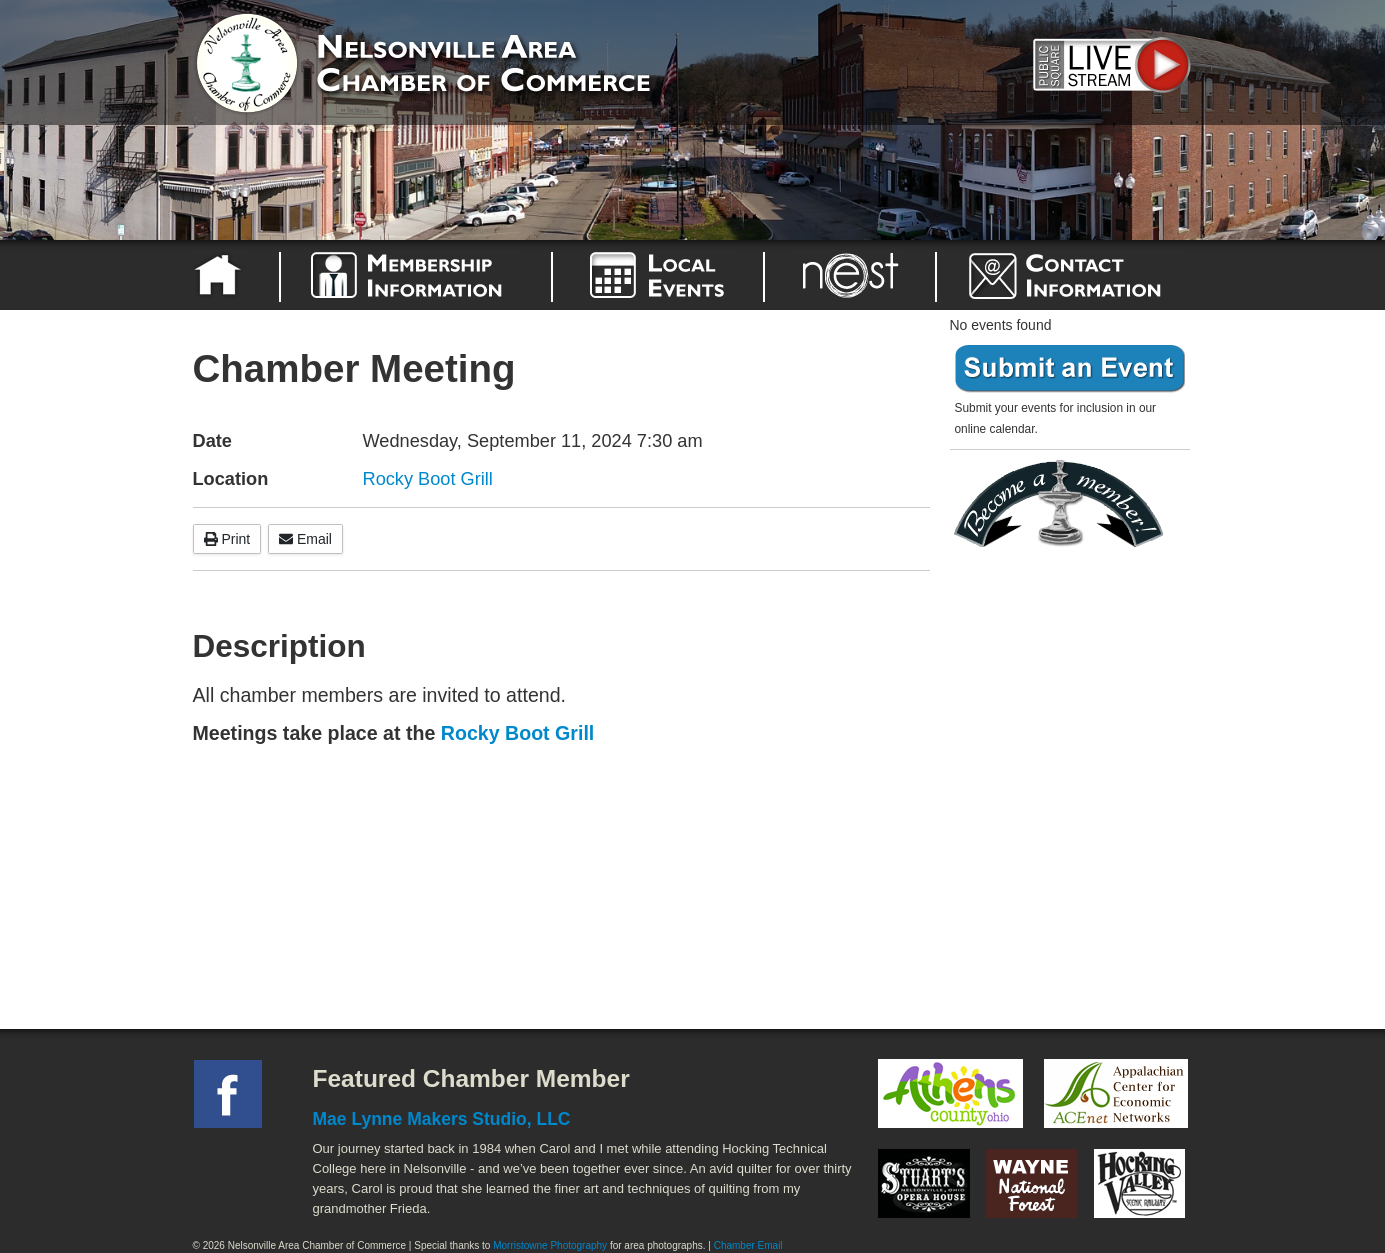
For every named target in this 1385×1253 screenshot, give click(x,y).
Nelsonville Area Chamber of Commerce (428, 58)
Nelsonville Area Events (658, 275)
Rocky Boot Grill (428, 479)
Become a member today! (1065, 504)
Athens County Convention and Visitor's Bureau (950, 1094)
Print (227, 539)
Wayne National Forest (1032, 1183)
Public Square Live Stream (1108, 62)
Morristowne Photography (550, 1245)
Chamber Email (748, 1245)
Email (305, 539)
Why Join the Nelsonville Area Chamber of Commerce (416, 275)
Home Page (221, 275)
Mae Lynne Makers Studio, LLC (442, 1119)
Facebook (228, 1094)
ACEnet (1115, 1094)
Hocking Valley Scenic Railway (1140, 1183)
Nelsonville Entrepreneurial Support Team (850, 275)
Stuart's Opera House (924, 1183)
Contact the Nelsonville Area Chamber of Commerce (1077, 275)
